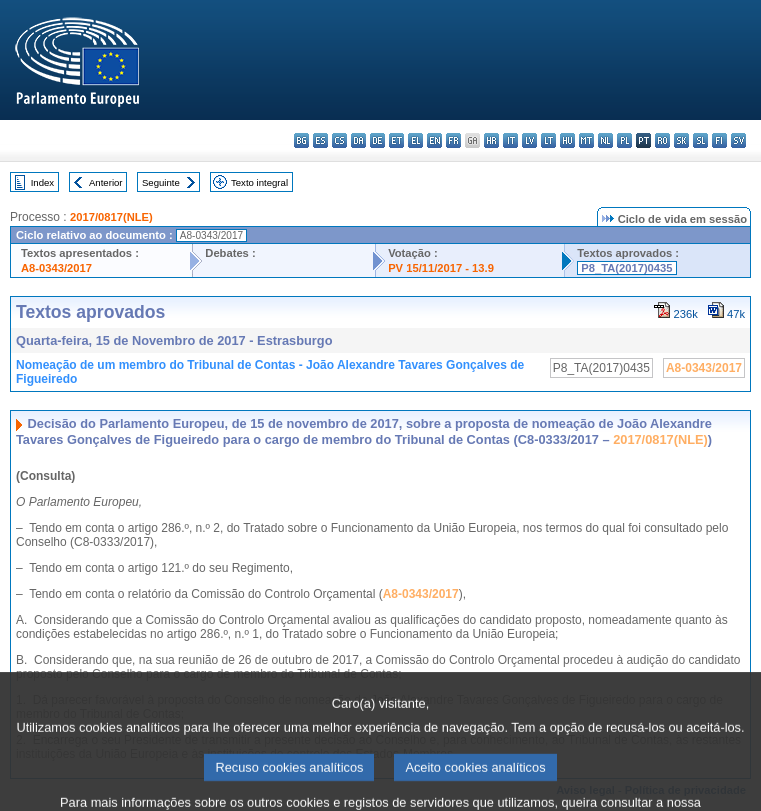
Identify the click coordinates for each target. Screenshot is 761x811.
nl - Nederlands (605, 140)
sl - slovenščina (700, 140)
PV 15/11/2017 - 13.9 (441, 268)
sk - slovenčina (681, 140)
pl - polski (624, 140)
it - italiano (510, 140)
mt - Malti (586, 140)
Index (42, 182)
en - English (434, 140)
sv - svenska (738, 140)
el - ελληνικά (415, 140)
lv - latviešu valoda (529, 140)
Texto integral (259, 182)
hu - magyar (567, 140)
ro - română (662, 140)
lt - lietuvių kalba (548, 140)
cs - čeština (339, 140)
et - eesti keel (396, 140)
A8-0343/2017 (56, 268)
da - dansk (358, 140)
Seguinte (161, 182)
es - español (320, 140)
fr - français (453, 140)
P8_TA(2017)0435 (626, 268)
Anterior (106, 182)
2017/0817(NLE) (111, 217)
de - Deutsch (377, 140)
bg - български (301, 140)
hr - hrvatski (491, 140)
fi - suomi (719, 140)
